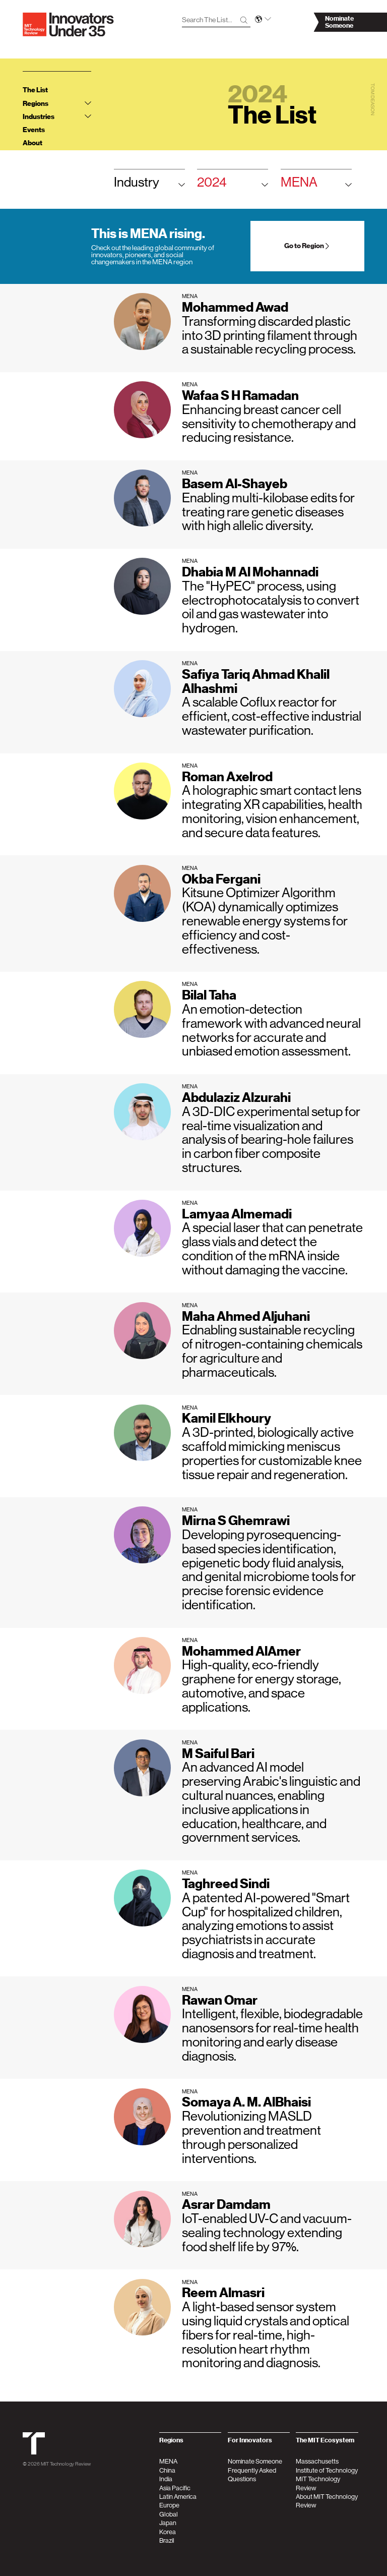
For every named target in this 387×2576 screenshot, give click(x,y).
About (32, 143)
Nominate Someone (255, 2461)
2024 (232, 184)
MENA (316, 184)
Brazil (166, 2540)
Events (34, 130)
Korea (167, 2532)
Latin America (178, 2496)
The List (35, 90)
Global (168, 2514)
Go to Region (307, 246)
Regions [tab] (57, 103)
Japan (167, 2523)
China (167, 2470)
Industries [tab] (57, 117)
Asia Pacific (174, 2488)
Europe (169, 2505)
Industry (149, 184)
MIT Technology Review (66, 2464)
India (165, 2479)
